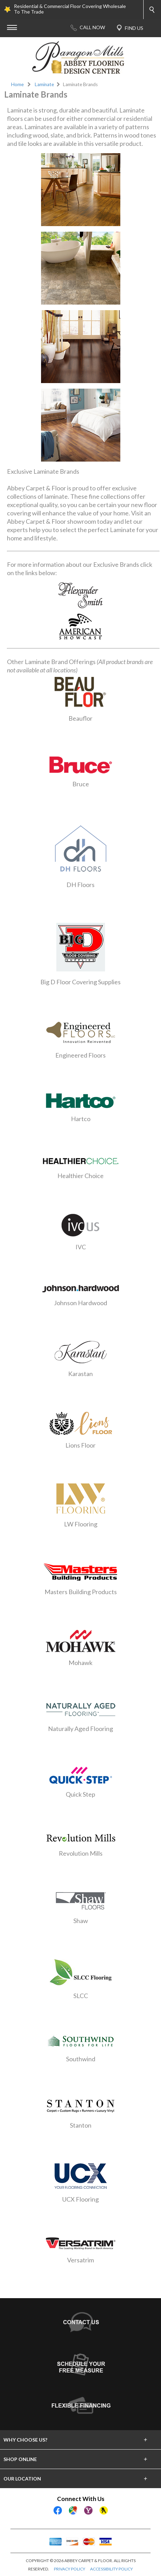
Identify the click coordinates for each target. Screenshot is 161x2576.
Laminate (44, 84)
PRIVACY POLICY (69, 2568)
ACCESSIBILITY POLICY (111, 2568)
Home (17, 84)
